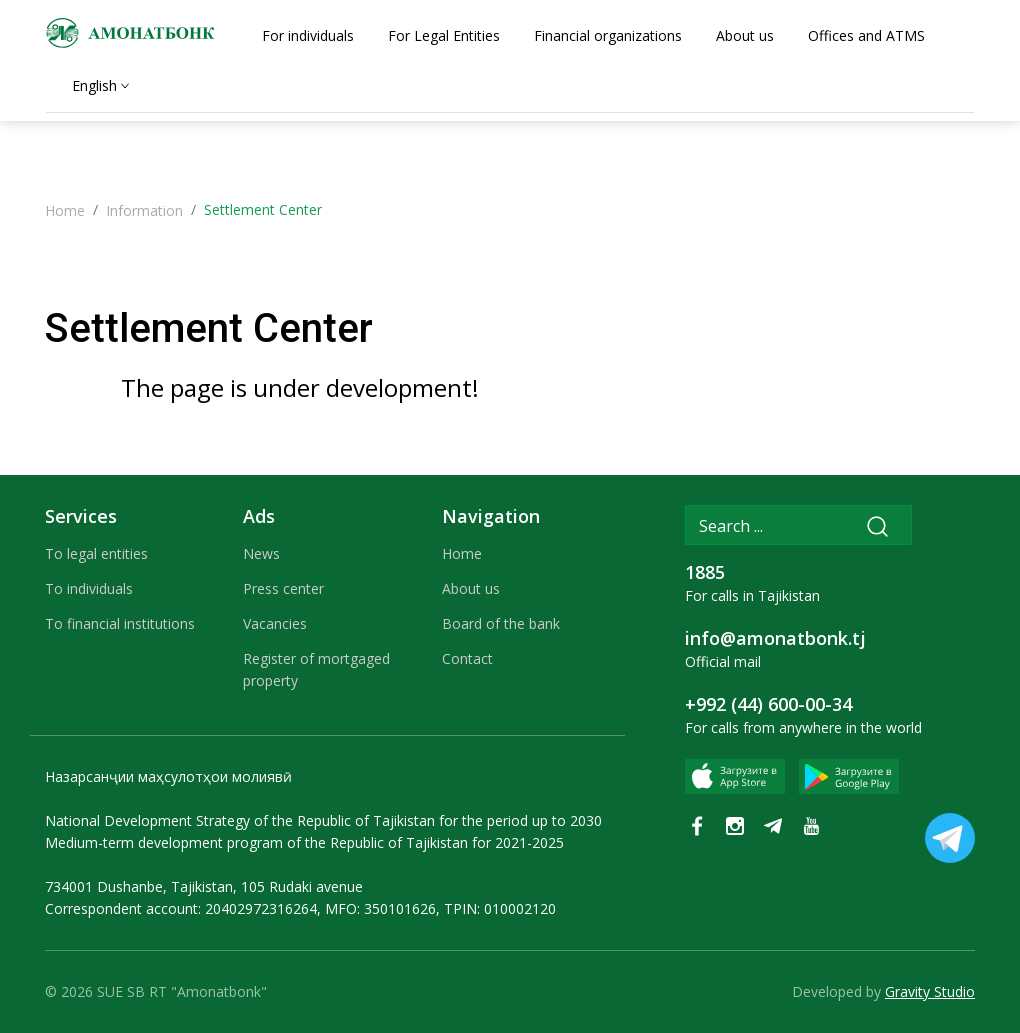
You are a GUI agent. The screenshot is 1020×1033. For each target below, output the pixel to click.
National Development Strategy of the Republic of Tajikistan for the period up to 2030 (323, 820)
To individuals (89, 588)
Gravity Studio (930, 991)
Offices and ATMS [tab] (866, 35)
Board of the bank (501, 623)
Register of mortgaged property (316, 669)
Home (65, 210)
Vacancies (275, 623)
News (261, 553)
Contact (467, 658)
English (94, 85)
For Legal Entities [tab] (444, 35)
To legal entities (96, 553)
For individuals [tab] (308, 35)
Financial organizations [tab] (608, 35)
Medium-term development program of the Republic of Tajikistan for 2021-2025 (304, 842)
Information (144, 210)
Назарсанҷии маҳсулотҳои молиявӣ (168, 776)
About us (471, 588)
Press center (283, 588)
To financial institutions (120, 623)
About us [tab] (745, 35)
